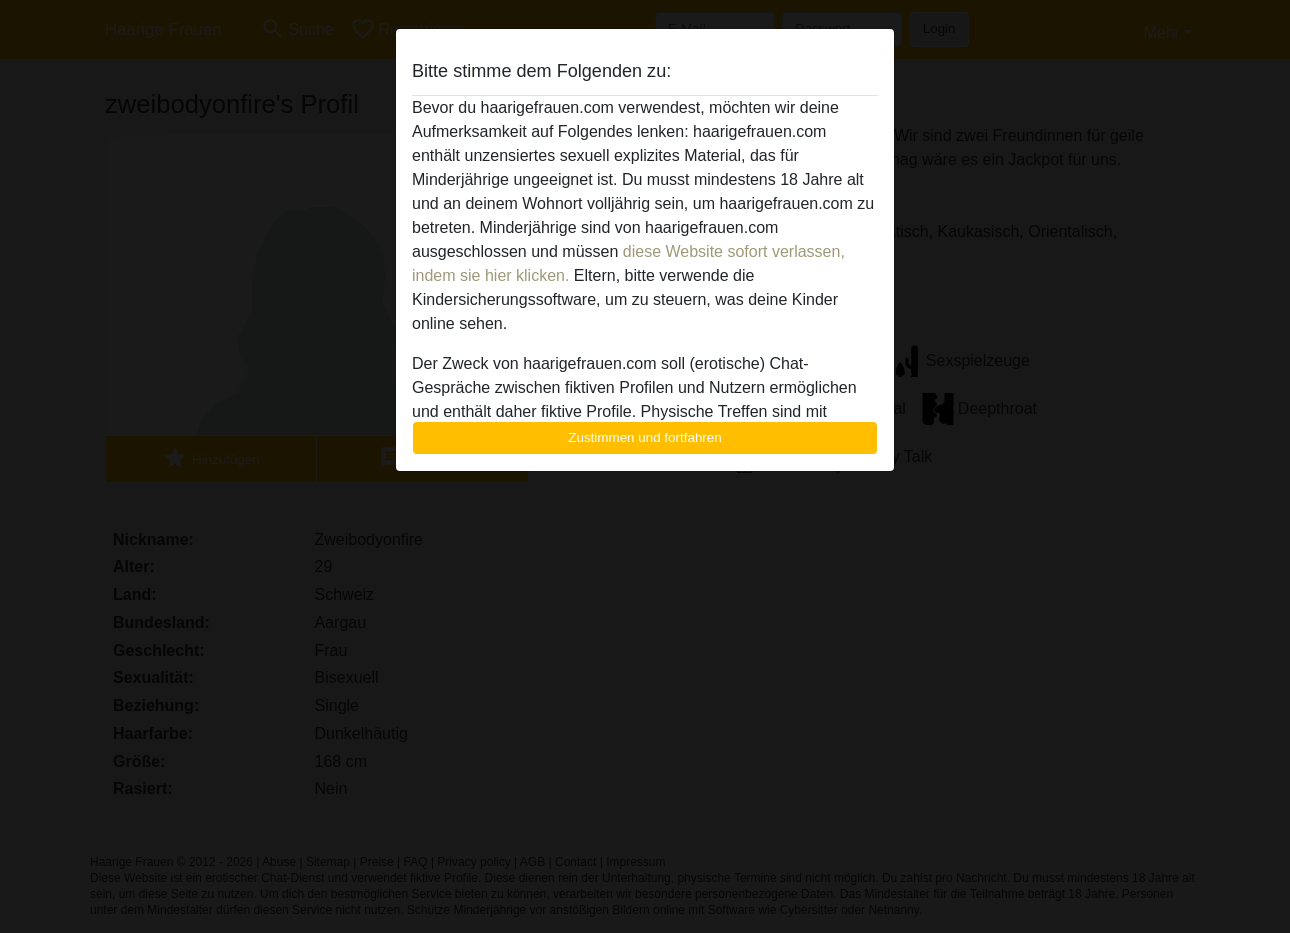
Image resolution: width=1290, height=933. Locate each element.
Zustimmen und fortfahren (645, 437)
